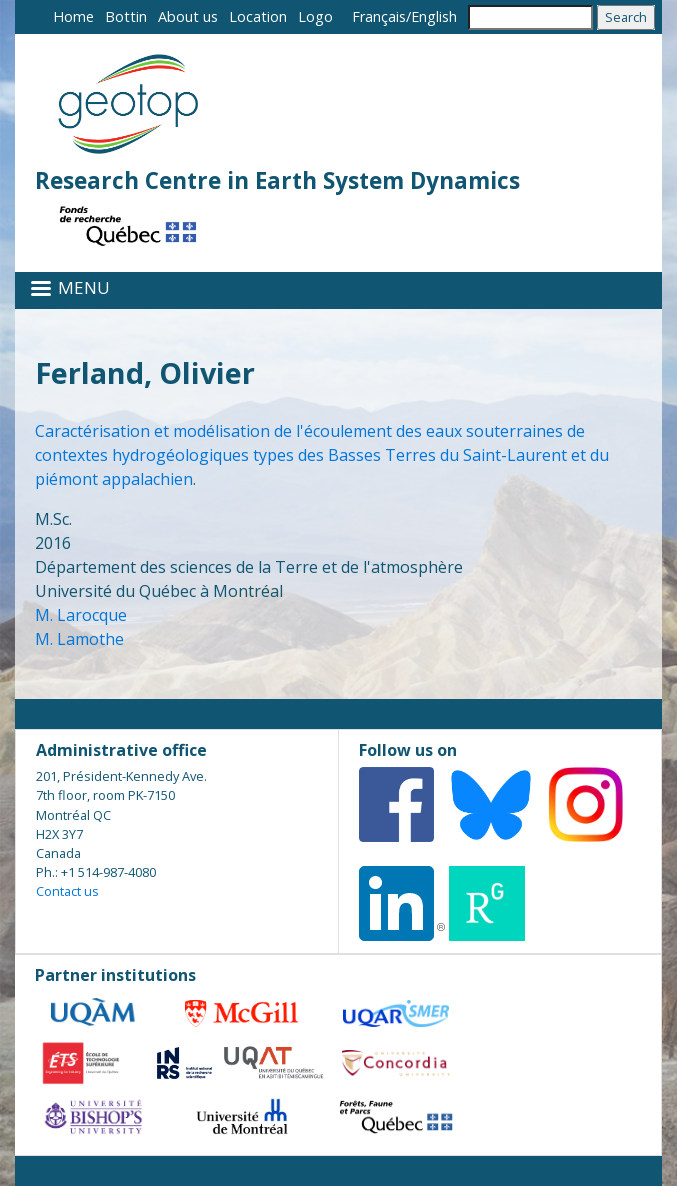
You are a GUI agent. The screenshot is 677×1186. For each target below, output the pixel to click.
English (434, 16)
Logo (315, 16)
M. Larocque (81, 615)
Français (379, 16)
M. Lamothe (79, 639)
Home (73, 16)
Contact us (67, 891)
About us (188, 16)
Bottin (126, 16)
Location (258, 16)
